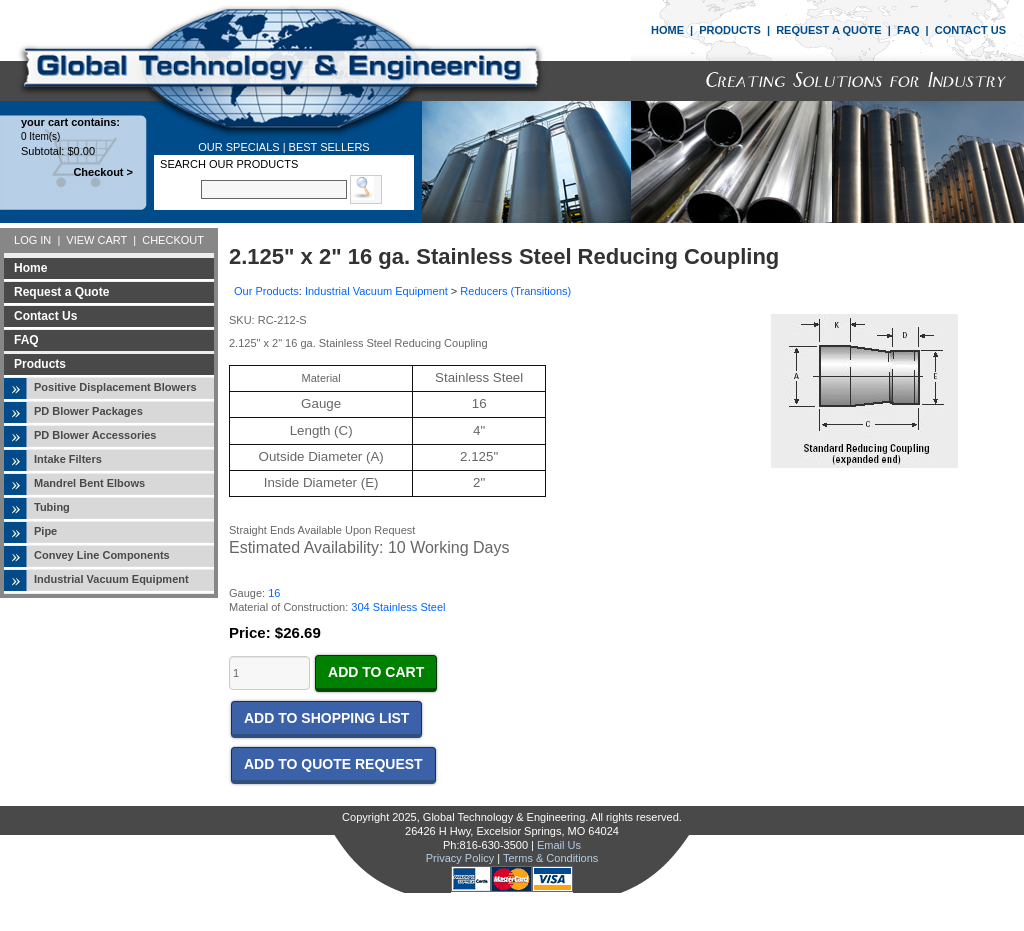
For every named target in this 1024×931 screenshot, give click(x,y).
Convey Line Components (102, 555)
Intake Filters (68, 459)
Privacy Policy (460, 858)
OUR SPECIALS (238, 147)
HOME (667, 30)
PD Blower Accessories (95, 435)
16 (274, 593)
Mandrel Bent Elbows (89, 483)
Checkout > (103, 172)
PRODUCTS (730, 30)
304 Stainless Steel (398, 607)
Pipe (45, 531)
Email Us (559, 845)
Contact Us (45, 316)
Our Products (266, 291)
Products (40, 364)
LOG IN (32, 240)
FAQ (908, 30)
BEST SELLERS (329, 147)
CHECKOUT (173, 240)
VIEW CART (96, 240)
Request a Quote (61, 292)
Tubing (52, 507)
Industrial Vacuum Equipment (111, 579)
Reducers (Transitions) (515, 291)
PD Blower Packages (88, 411)
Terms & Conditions (550, 858)
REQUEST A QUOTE (829, 30)
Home (30, 268)
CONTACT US (970, 30)
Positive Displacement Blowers (115, 387)
